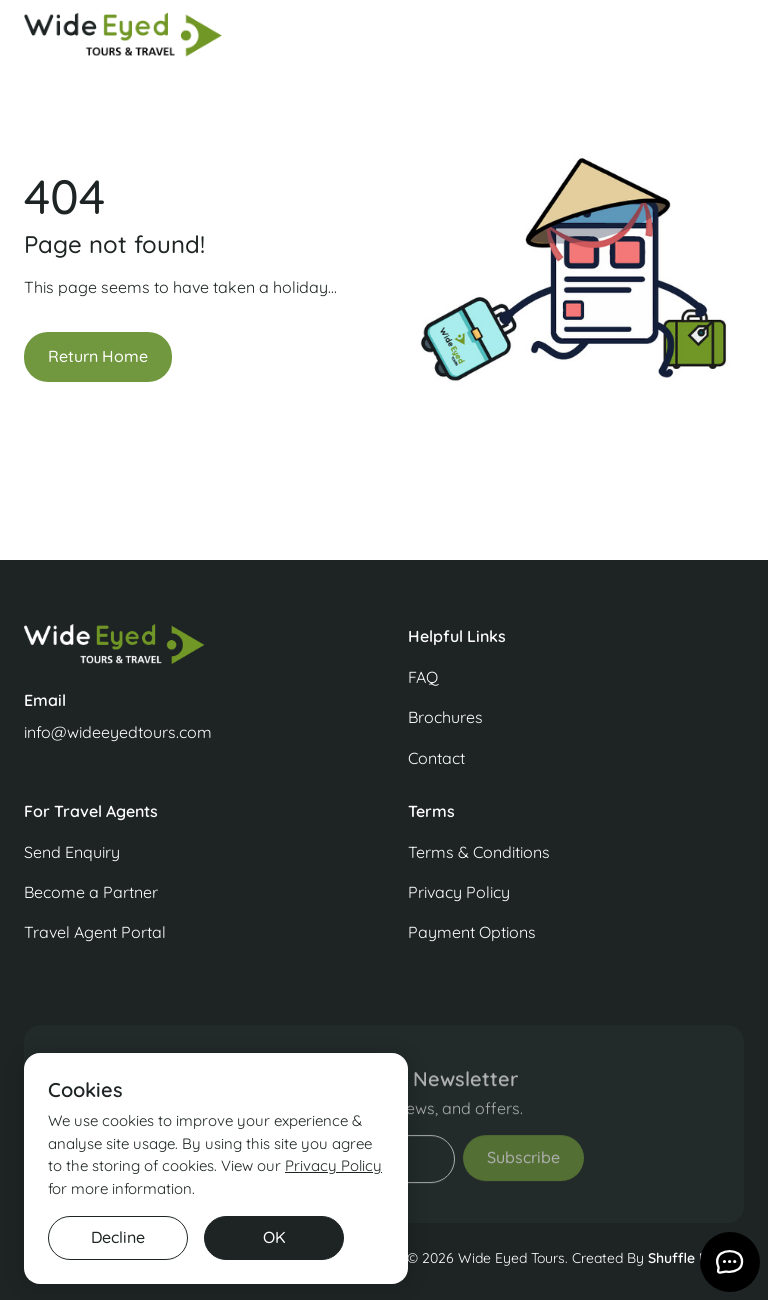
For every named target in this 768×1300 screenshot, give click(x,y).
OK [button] (274, 1237)
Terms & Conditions (479, 852)
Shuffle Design (696, 1258)
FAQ (423, 677)
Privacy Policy (459, 892)
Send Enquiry (72, 852)
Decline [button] (118, 1237)
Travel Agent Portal (95, 932)
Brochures (445, 717)
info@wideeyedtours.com (118, 732)
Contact (436, 758)
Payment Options (472, 932)
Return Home (98, 356)
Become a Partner (91, 892)
